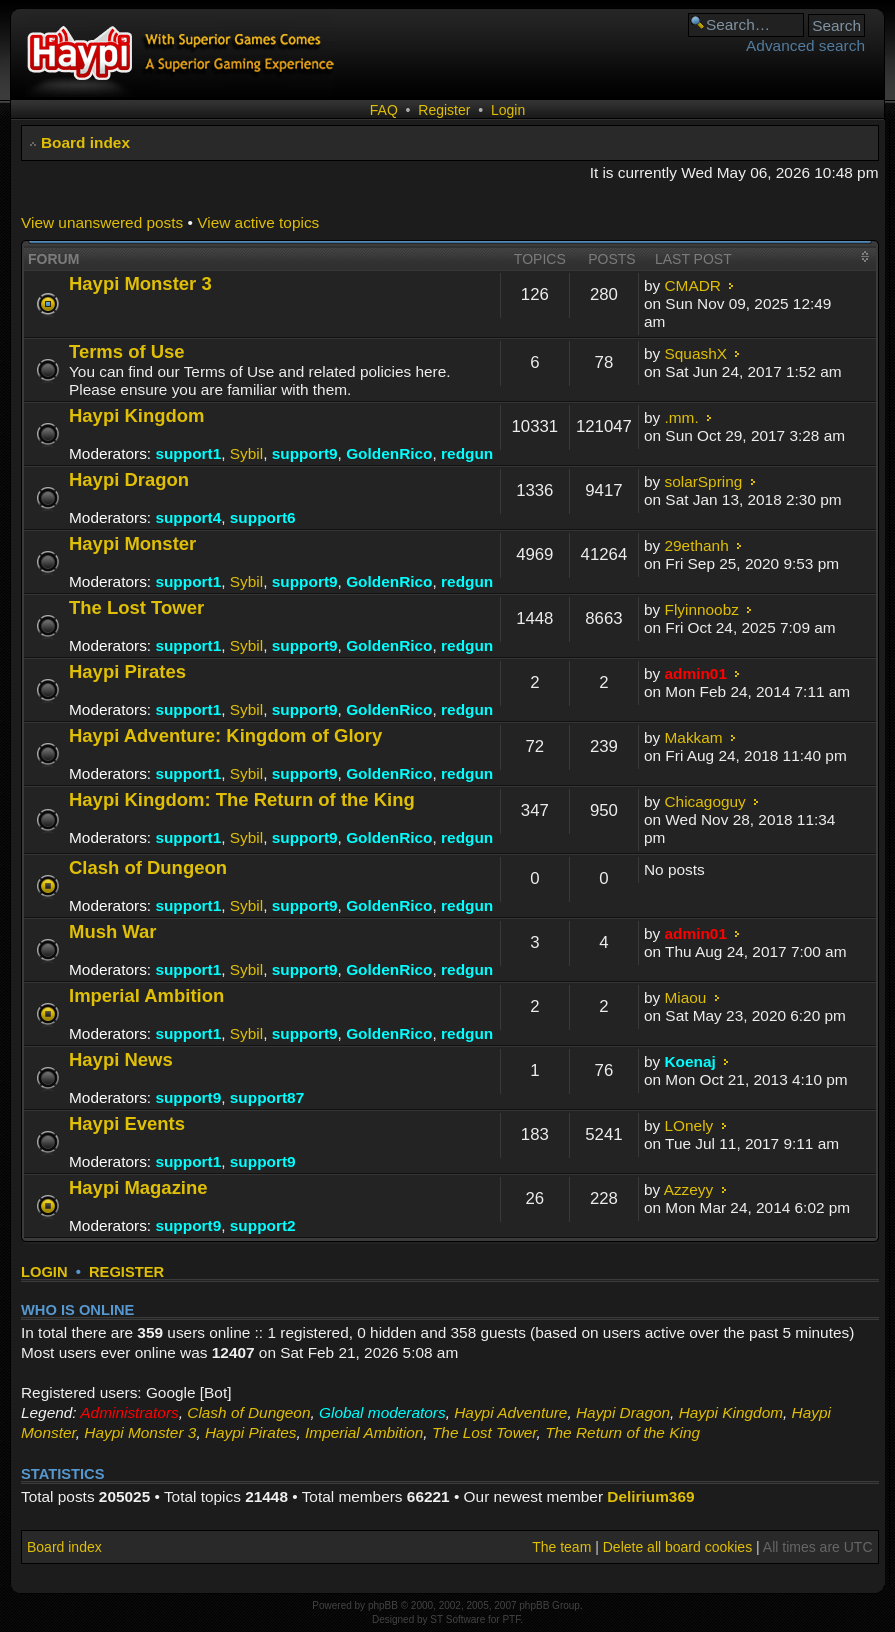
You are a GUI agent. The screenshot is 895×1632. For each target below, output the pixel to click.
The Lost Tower (136, 607)
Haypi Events (127, 1123)
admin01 (696, 673)
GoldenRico (389, 453)
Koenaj (690, 1061)
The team (561, 1547)
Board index (85, 142)
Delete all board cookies (677, 1547)
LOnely (689, 1125)
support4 (188, 517)
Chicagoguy (705, 801)
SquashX (696, 353)
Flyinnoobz (702, 609)
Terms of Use (127, 351)
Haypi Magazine (138, 1187)
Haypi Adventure (510, 1412)
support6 (263, 517)
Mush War (113, 931)
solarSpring (704, 481)
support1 (188, 453)
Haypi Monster (132, 543)
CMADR (693, 285)
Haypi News (121, 1059)
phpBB (383, 1605)
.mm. (682, 417)
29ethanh (697, 545)
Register (444, 110)
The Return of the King (622, 1432)
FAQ (384, 110)
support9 (305, 453)
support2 (263, 1225)
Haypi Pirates (127, 671)
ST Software (457, 1619)
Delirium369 (650, 1496)
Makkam (694, 737)
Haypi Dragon (129, 479)
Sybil (246, 453)
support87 (267, 1097)
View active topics (258, 222)
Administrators (129, 1412)
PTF (511, 1619)
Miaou (686, 997)
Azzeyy (689, 1189)
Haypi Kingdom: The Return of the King (242, 799)
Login (508, 110)
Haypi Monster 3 (140, 283)
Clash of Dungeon (148, 867)
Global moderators (382, 1412)
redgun (467, 453)
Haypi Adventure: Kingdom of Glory (225, 735)
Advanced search (805, 45)
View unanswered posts (102, 222)
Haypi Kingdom (136, 415)
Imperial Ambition (146, 995)
